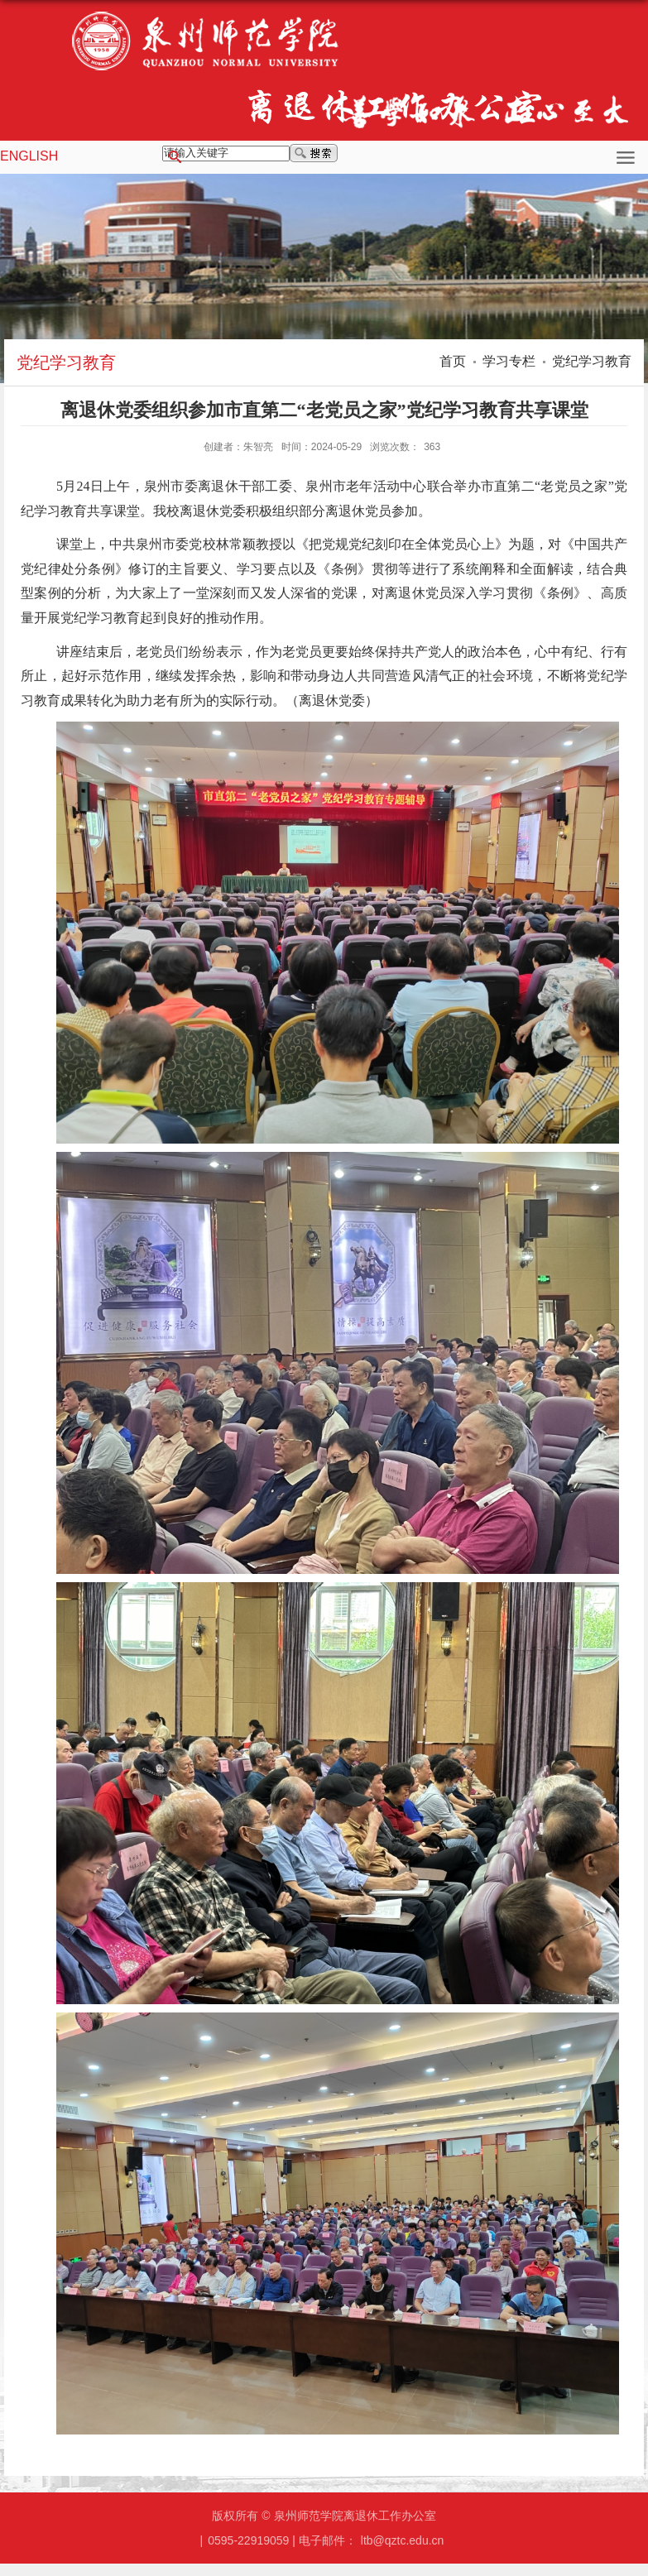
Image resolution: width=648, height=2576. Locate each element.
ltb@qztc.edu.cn (402, 2540)
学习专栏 (508, 361)
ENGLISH (29, 156)
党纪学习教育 (591, 361)
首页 (452, 361)
